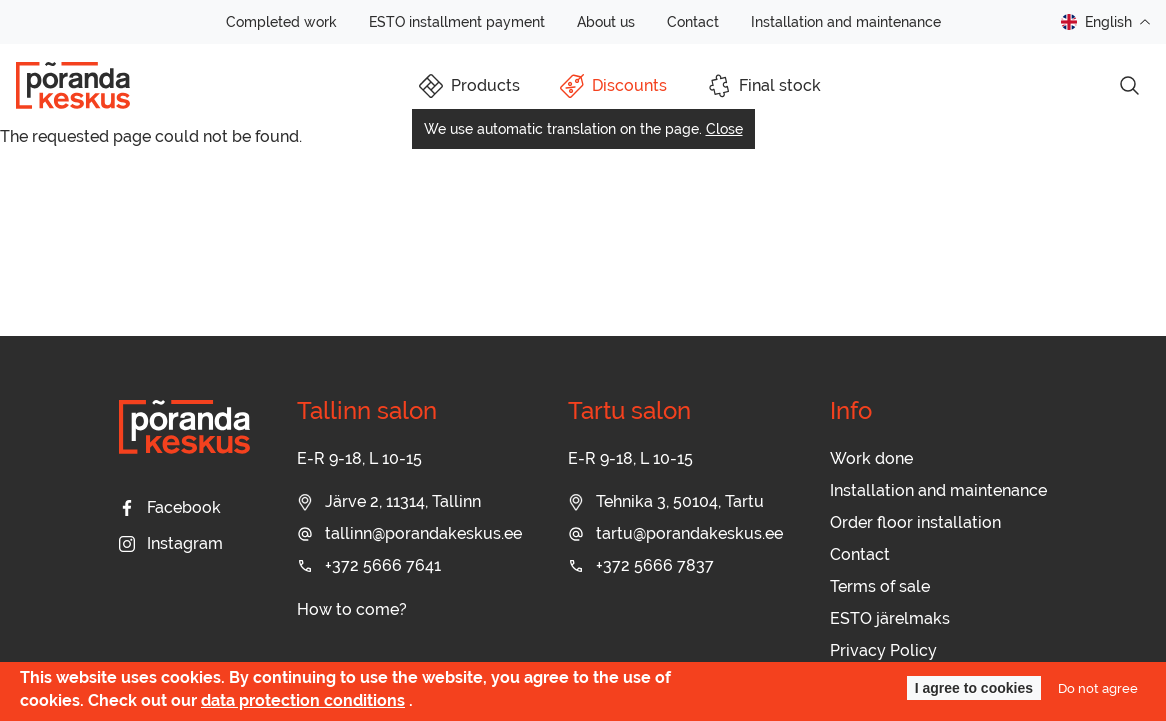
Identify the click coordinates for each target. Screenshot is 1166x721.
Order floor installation (915, 522)
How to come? (352, 609)
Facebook (170, 507)
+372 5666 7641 (369, 565)
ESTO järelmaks (890, 618)
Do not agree (1098, 688)
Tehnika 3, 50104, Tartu (666, 501)
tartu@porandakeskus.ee (675, 533)
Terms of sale (880, 586)
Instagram (171, 543)
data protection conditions (303, 700)
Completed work (281, 22)
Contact (693, 22)
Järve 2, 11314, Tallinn (389, 501)
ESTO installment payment (457, 22)
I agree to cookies (974, 688)
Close (724, 129)
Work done (871, 458)
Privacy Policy (883, 650)
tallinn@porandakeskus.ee (409, 533)
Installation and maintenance (846, 22)
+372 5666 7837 (641, 565)
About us (606, 22)
